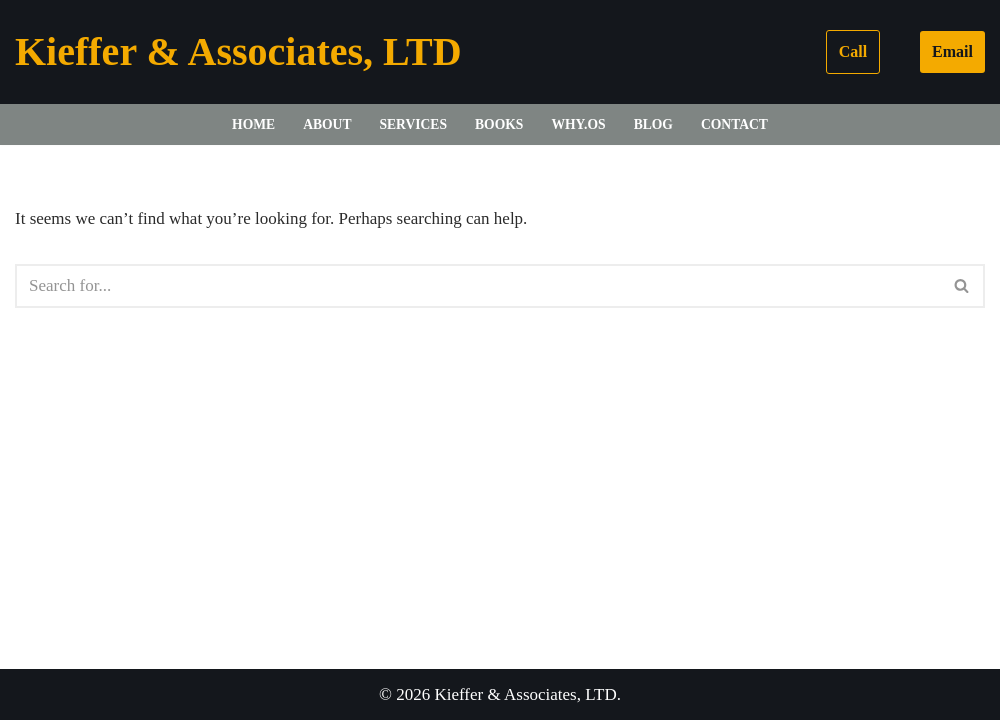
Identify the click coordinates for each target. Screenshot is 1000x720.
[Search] (477, 286)
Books (499, 124)
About (327, 124)
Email (952, 51)
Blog (653, 124)
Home (253, 124)
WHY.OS (578, 124)
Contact (734, 124)
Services (413, 124)
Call (853, 51)
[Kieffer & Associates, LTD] (238, 52)
